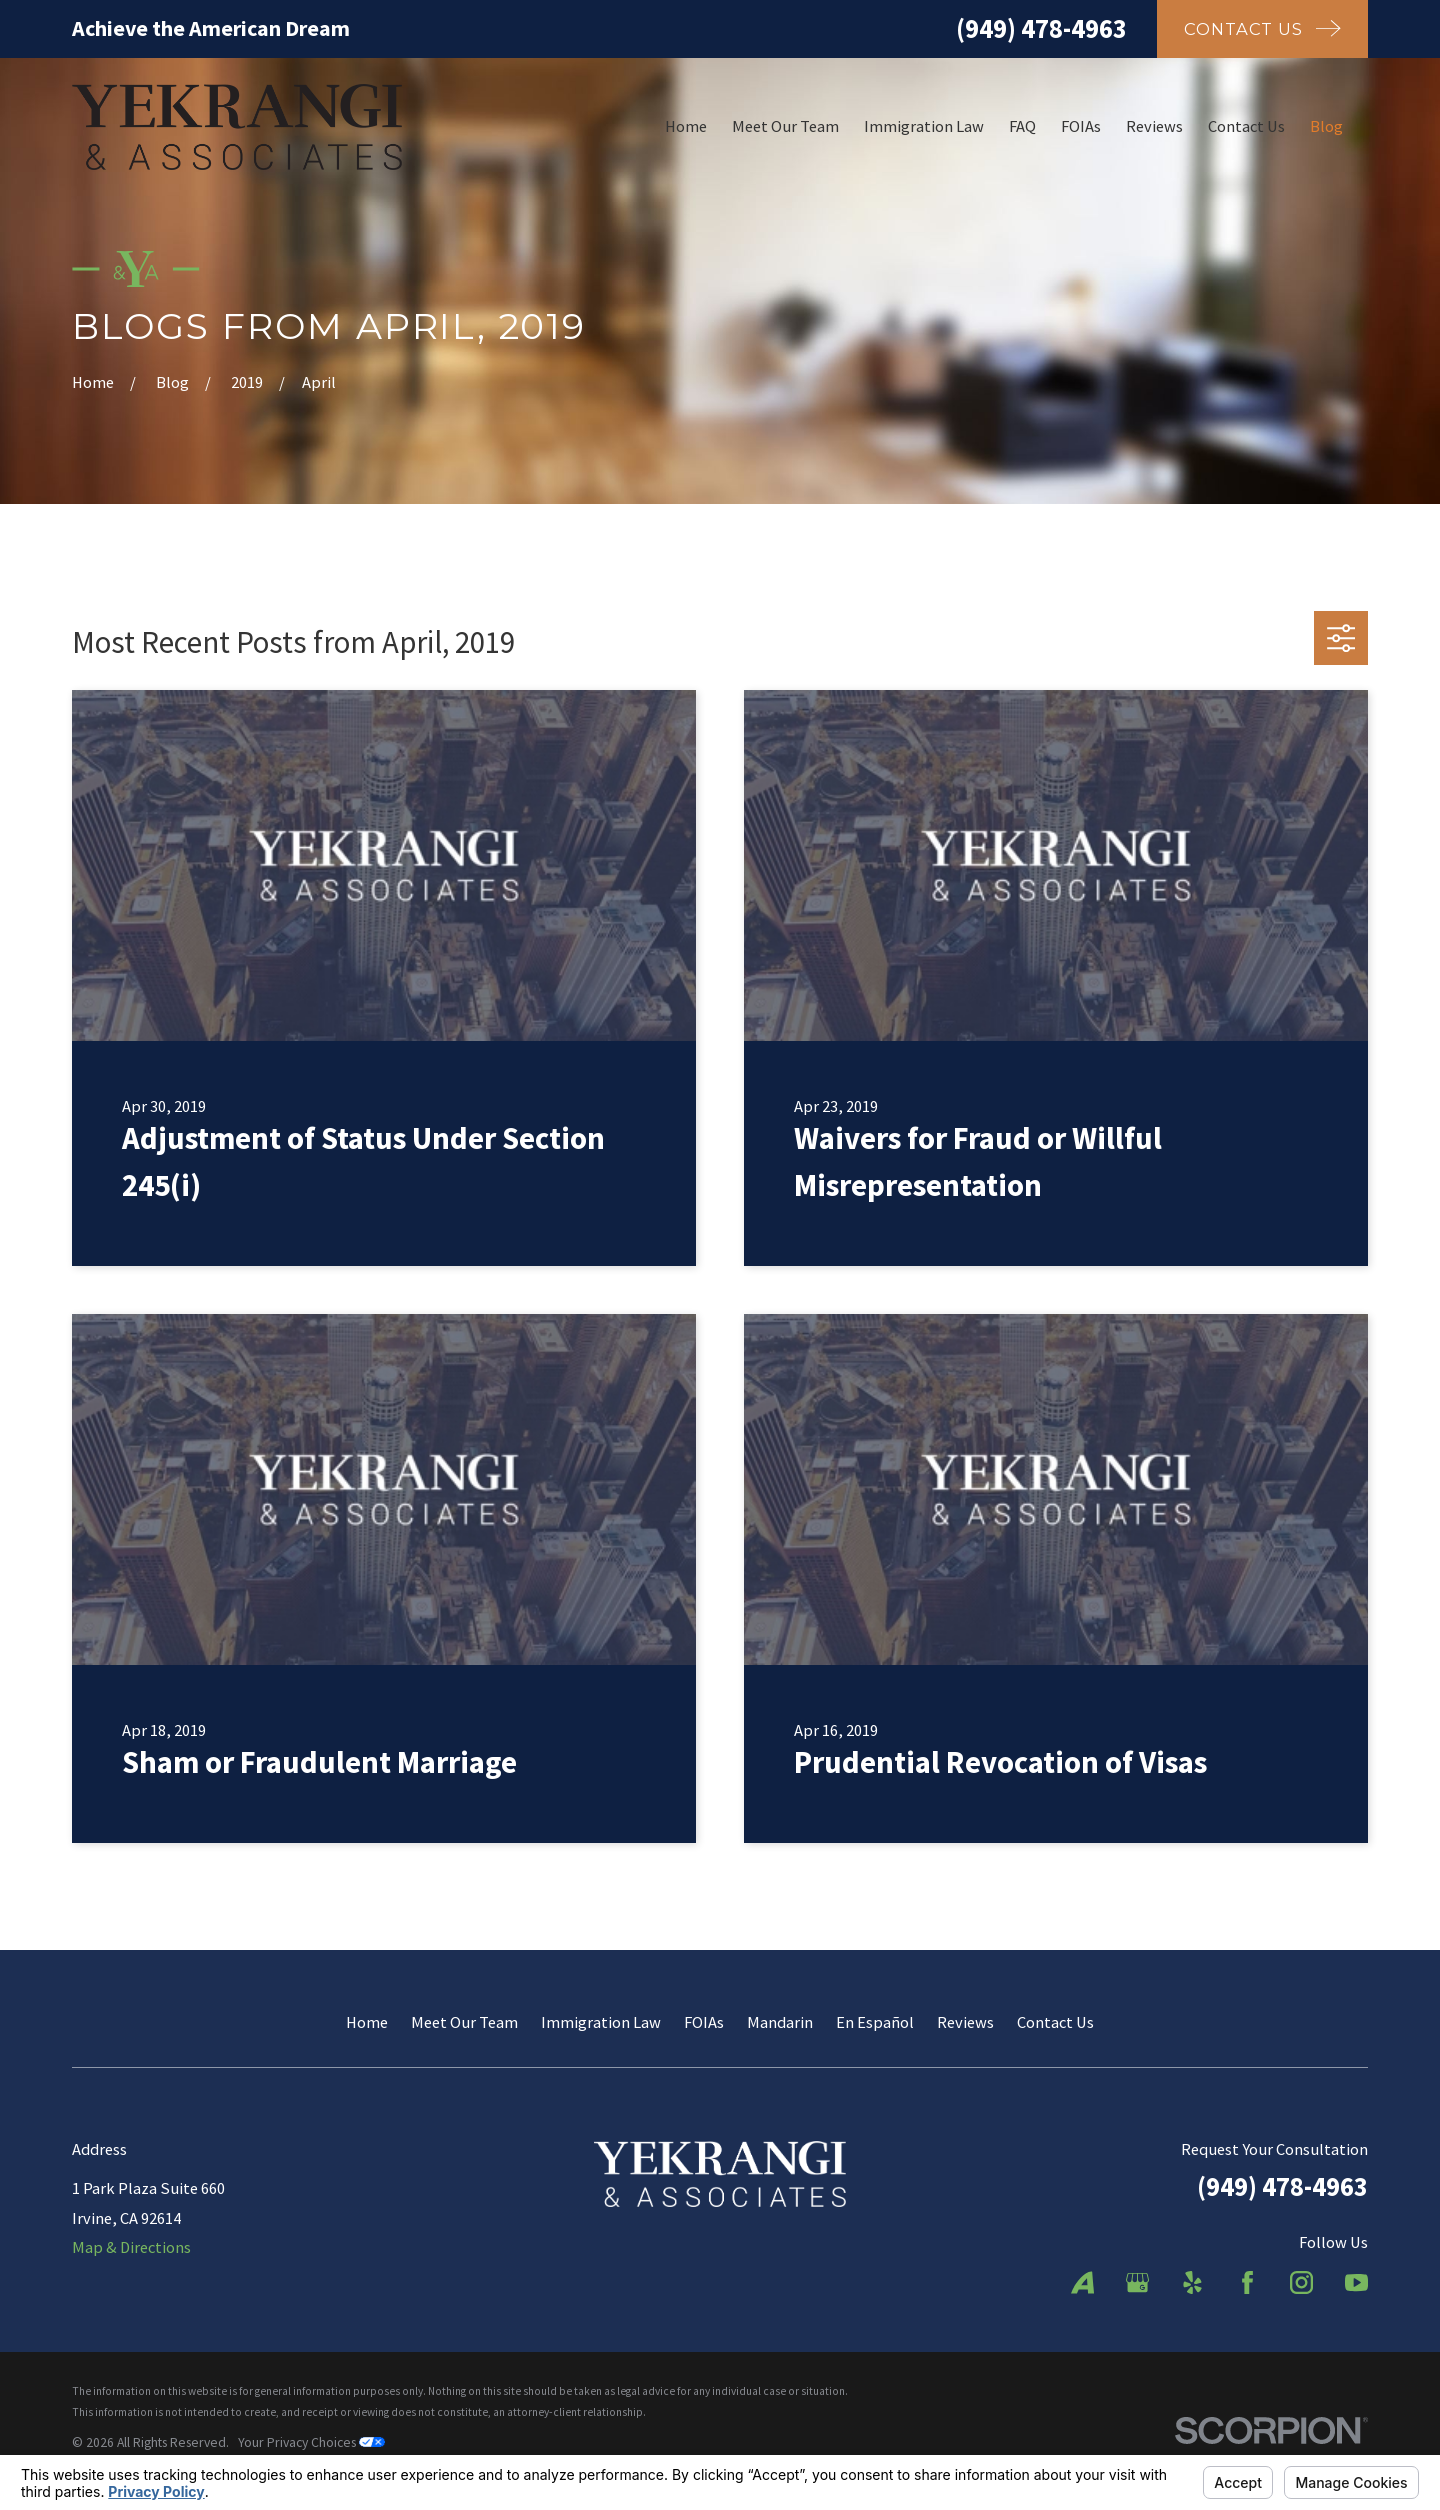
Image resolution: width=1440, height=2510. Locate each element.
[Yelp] (1192, 2282)
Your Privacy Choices (311, 2442)
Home (367, 2022)
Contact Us (1055, 2022)
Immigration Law (601, 2022)
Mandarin (780, 2022)
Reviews (965, 2022)
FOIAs (704, 2022)
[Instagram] (1301, 2282)
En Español (875, 2022)
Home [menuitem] (686, 126)
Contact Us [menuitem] (1246, 126)
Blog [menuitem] (1326, 126)
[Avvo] (1082, 2282)
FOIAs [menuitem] (1081, 126)
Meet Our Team (464, 2022)
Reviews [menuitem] (1154, 126)
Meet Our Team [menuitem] (785, 126)
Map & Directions (131, 2247)
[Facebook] (1247, 2282)
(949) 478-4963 (1041, 28)
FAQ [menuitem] (1022, 126)
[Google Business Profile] (1137, 2282)
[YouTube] (1356, 2282)
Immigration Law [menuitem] (924, 126)
